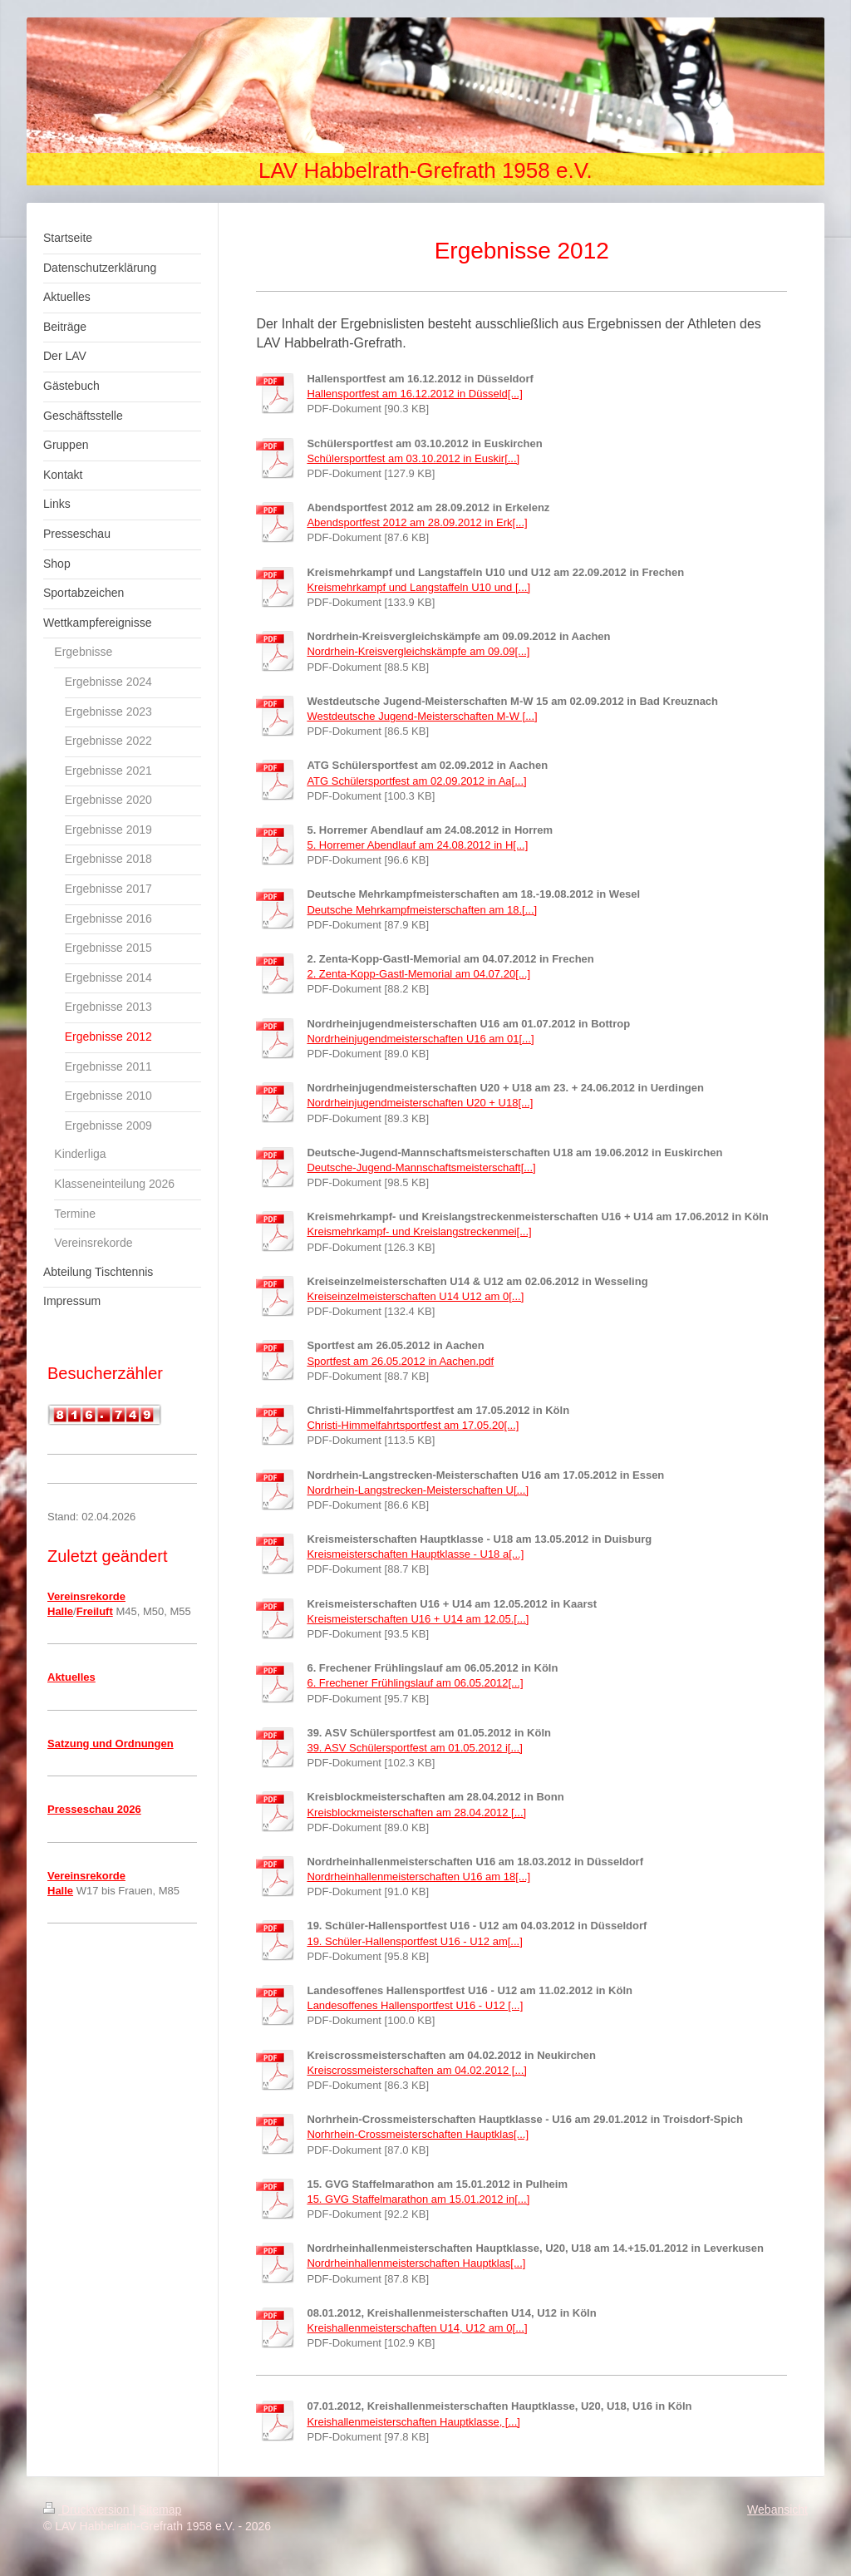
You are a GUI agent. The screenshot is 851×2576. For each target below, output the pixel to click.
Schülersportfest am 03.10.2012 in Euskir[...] (413, 458)
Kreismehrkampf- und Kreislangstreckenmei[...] (419, 1231)
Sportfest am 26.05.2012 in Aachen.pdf (400, 1361)
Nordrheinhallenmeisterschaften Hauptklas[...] (416, 2263)
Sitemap (160, 2509)
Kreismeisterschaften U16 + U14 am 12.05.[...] (418, 1619)
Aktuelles (71, 1677)
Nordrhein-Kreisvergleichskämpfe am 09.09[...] (418, 651)
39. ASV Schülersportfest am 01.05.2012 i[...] (414, 1747)
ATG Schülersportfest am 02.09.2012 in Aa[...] (416, 781)
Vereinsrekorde (86, 1596)
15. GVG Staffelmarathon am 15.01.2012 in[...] (418, 2199)
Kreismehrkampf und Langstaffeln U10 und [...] (418, 587)
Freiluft (94, 1611)
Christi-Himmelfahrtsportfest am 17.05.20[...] (413, 1425)
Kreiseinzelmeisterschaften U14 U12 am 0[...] (415, 1296)
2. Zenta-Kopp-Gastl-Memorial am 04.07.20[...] (418, 974)
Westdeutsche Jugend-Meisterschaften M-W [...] (422, 716)
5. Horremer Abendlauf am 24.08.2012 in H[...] (417, 845)
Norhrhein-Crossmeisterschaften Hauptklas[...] (418, 2134)
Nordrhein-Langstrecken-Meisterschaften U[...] (418, 1490)
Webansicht (777, 2509)
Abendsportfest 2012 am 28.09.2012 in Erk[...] (417, 522)
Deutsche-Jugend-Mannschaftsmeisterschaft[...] (421, 1167)
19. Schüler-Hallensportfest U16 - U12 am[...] (414, 1941)
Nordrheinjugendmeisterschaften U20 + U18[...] (420, 1102)
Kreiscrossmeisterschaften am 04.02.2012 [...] (416, 2070)
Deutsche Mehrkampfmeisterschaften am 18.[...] (422, 910)
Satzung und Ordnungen (110, 1743)
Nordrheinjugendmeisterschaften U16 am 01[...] (420, 1038)
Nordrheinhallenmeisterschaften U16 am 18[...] (418, 1876)
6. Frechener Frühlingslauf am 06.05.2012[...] (415, 1683)
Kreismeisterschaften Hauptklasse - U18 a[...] (415, 1554)
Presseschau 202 (91, 1809)
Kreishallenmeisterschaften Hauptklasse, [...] (413, 2422)
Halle (60, 1611)
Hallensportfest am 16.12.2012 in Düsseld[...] (414, 393)
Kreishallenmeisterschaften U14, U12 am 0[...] (417, 2328)
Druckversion (87, 2509)
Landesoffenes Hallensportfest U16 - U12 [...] (415, 2005)
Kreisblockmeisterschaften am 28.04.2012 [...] (416, 1812)
